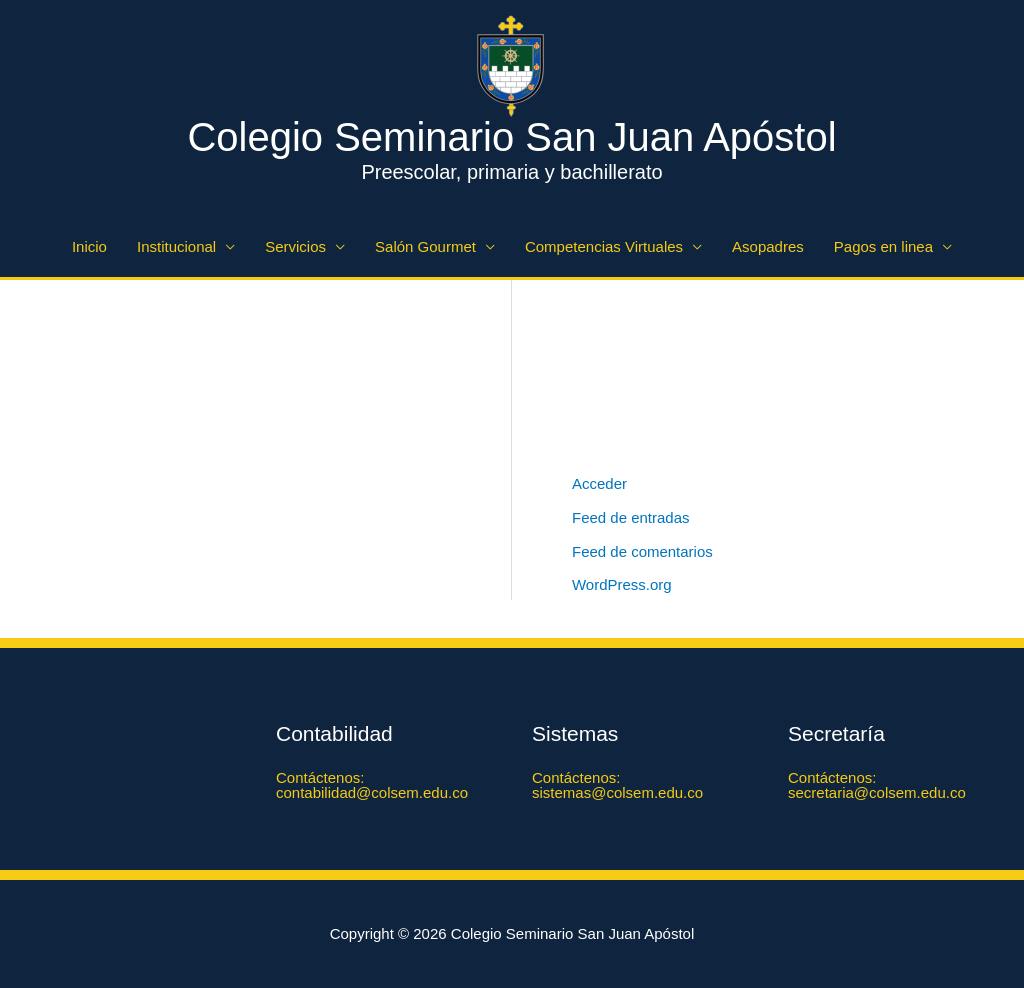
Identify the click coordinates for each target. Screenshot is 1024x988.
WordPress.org (622, 584)
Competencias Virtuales (604, 246)
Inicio (89, 246)
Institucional (176, 246)
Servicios (295, 246)
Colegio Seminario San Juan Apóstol (511, 137)
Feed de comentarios (642, 551)
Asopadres (768, 246)
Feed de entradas (631, 517)
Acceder (599, 483)
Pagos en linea (883, 246)
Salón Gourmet (425, 246)
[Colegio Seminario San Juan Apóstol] (512, 64)
